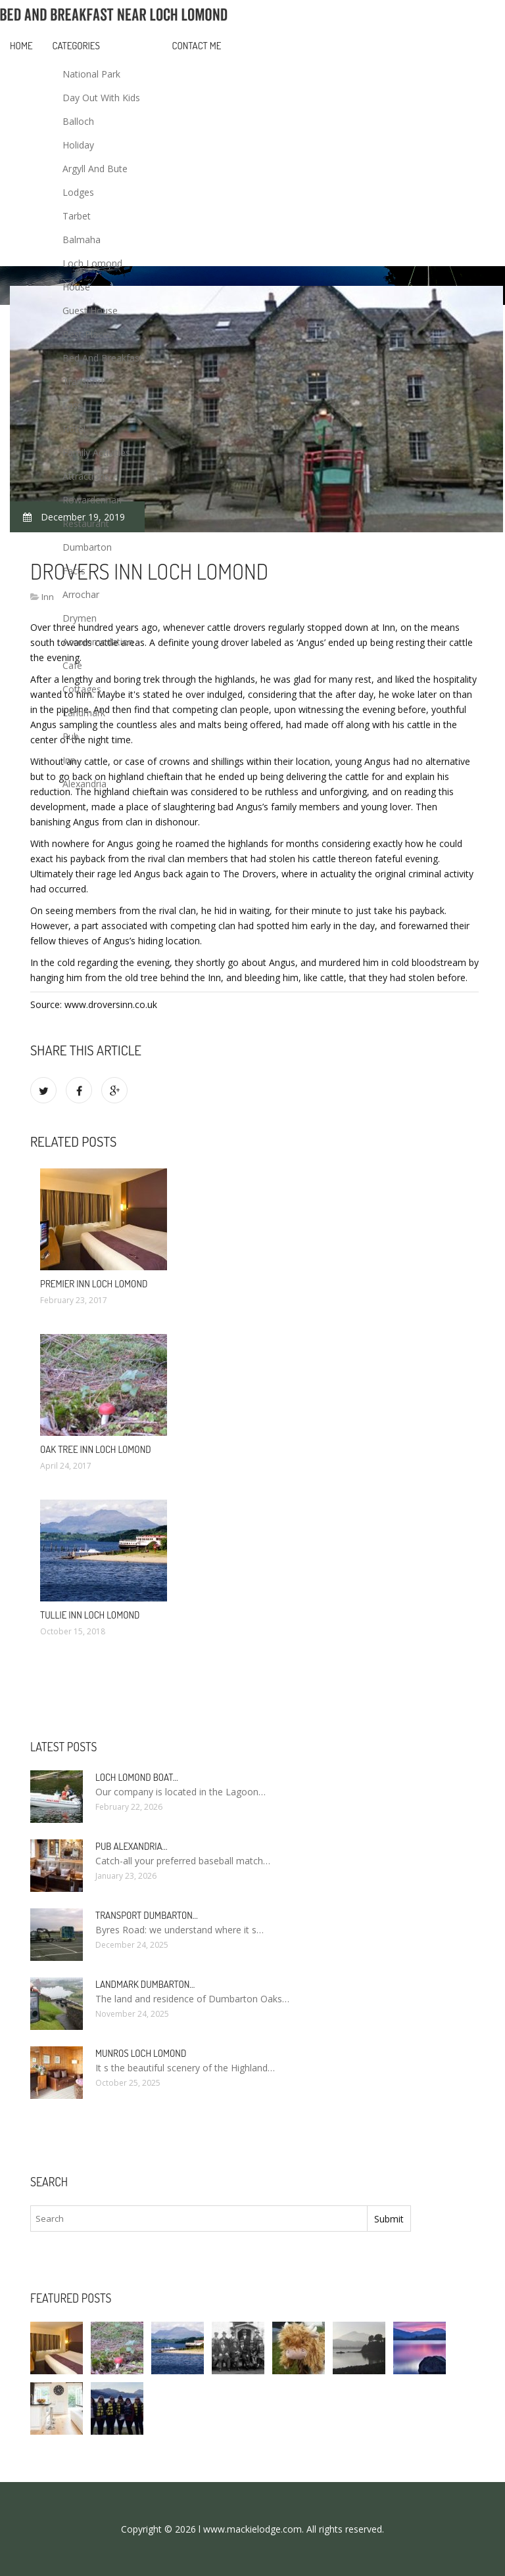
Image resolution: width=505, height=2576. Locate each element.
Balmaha (81, 239)
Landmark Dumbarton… (145, 1984)
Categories (76, 45)
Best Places (87, 334)
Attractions (85, 476)
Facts (73, 570)
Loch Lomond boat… (136, 1777)
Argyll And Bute (95, 168)
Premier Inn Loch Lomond (93, 1283)
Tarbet (76, 216)
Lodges (78, 192)
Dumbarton (87, 547)
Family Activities (96, 452)
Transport (83, 381)
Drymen (79, 618)
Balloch (78, 121)
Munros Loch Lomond (140, 2053)
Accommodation (97, 641)
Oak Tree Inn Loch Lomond (95, 1449)
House (76, 287)
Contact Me (197, 45)
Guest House (90, 310)
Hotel (73, 429)
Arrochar (80, 594)
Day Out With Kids (101, 97)
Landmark (83, 712)
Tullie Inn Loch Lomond (89, 1615)
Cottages (81, 689)
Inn (69, 760)
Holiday (78, 145)
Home (21, 45)
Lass (72, 405)
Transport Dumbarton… (146, 1915)
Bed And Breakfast (102, 358)
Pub (70, 736)
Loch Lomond (92, 263)
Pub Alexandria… (131, 1846)
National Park (91, 74)
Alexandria (84, 783)
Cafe (72, 665)
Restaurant (85, 523)
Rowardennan (92, 500)
